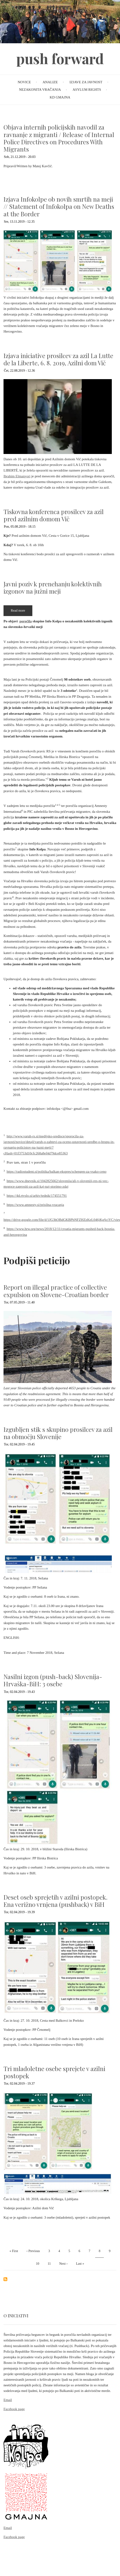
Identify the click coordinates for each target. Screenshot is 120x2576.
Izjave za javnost (85, 82)
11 (51, 2263)
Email (8, 2400)
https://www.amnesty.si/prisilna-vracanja (35, 1205)
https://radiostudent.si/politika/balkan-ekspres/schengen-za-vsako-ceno (56, 1171)
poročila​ (25, 621)
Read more (21, 612)
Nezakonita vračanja (40, 89)
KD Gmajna (60, 97)
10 (39, 2263)
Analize (50, 82)
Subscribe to (5, 2279)
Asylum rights (87, 89)
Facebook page (14, 2409)
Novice (24, 82)
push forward (60, 58)
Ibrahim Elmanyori (17, 476)
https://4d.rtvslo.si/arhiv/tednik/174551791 (37, 1195)
